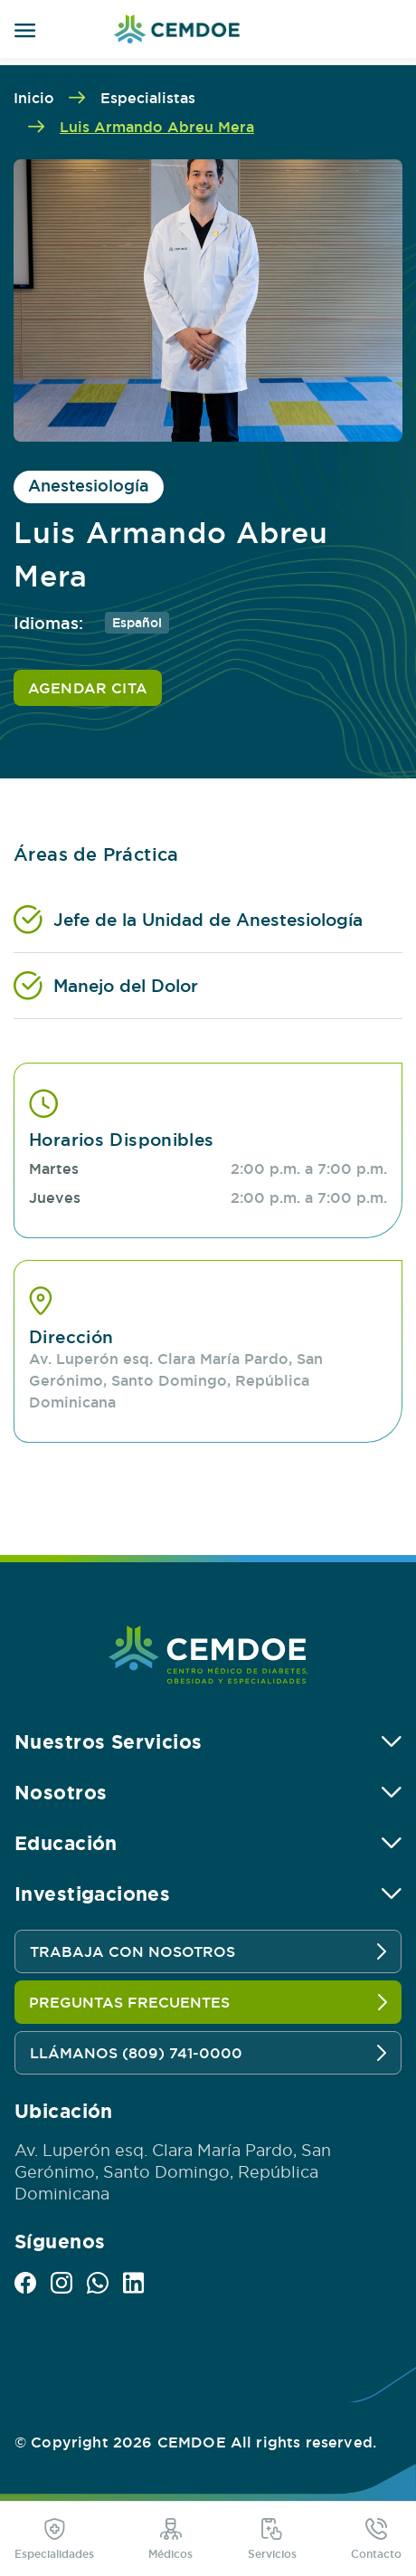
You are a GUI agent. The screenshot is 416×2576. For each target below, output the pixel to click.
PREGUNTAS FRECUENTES (208, 2002)
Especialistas (147, 98)
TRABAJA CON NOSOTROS (208, 1951)
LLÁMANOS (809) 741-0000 (208, 2053)
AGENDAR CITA (87, 688)
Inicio (34, 98)
